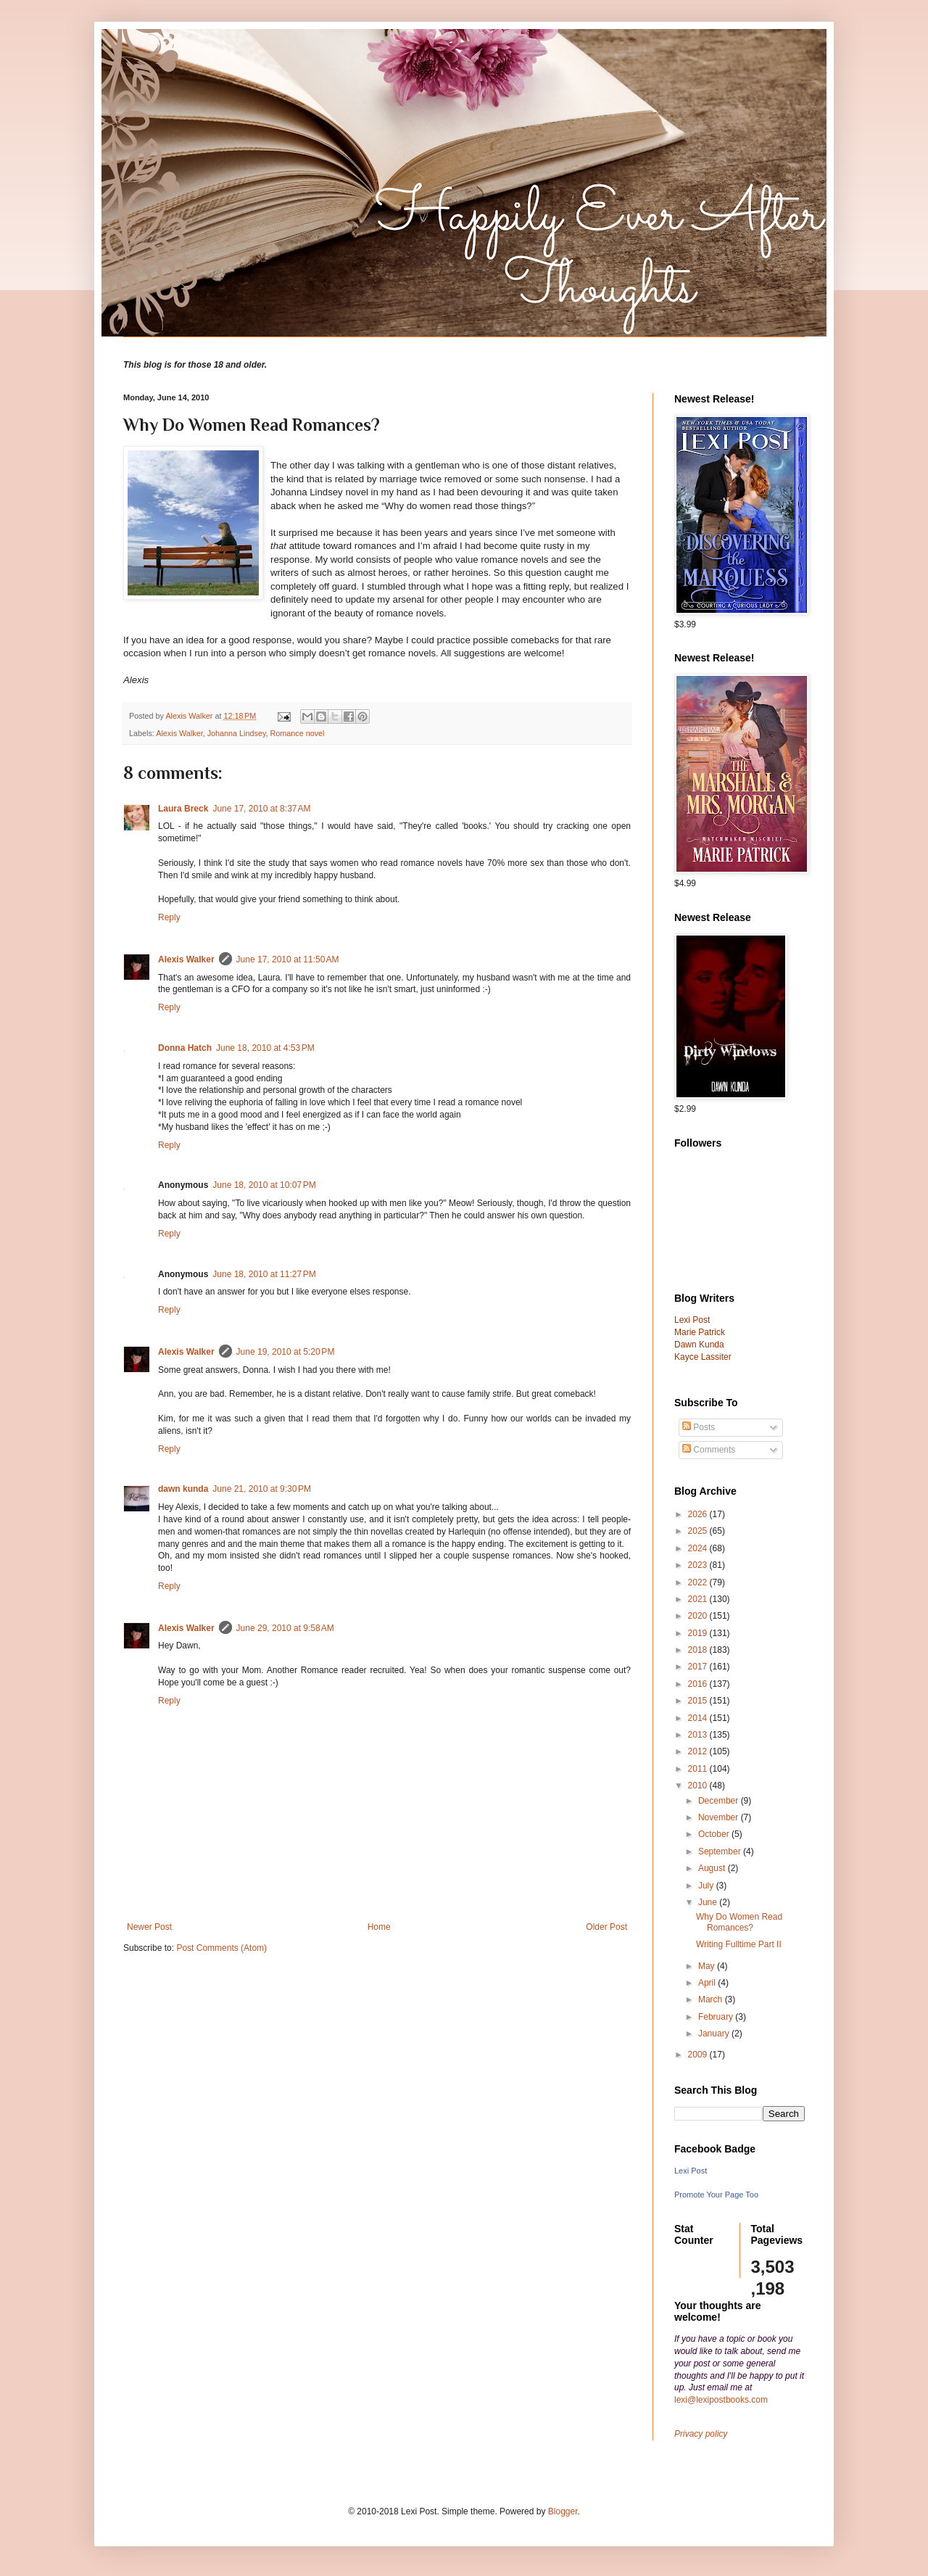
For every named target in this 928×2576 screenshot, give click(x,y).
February (716, 2017)
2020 (699, 1616)
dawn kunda (183, 1489)
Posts (698, 1427)
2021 (699, 1599)
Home (379, 1927)
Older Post (606, 1927)
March (711, 1999)
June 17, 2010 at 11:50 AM (287, 959)
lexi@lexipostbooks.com (721, 2400)
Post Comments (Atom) (221, 1948)
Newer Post (149, 1927)
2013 (699, 1735)
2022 (699, 1582)
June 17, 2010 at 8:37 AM (261, 809)
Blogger (563, 2511)
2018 (699, 1650)
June (708, 1902)
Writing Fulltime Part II (739, 1944)
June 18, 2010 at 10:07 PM (263, 1185)
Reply (169, 917)
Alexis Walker (179, 733)
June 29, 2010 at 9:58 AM (285, 1628)
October (715, 1834)
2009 (699, 2054)
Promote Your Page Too (716, 2194)
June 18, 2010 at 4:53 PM (265, 1048)
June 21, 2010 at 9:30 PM (261, 1489)
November (719, 1817)
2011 (699, 1769)
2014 (699, 1718)
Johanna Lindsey (236, 733)
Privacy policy (700, 2434)
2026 (699, 1514)
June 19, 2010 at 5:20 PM (285, 1352)
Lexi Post (690, 2170)
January (715, 2033)
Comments (708, 1450)
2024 (699, 1548)
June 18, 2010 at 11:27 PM (263, 1274)
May (707, 1966)
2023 (699, 1565)
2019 (699, 1633)
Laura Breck (183, 809)
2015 (699, 1701)
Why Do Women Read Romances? (739, 1922)
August (713, 1868)
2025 (699, 1531)
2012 (699, 1751)
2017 (699, 1666)
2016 (699, 1684)
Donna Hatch (185, 1048)
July (707, 1886)
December (719, 1801)
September (720, 1851)
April (708, 1983)
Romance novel (297, 733)
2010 (699, 1785)
